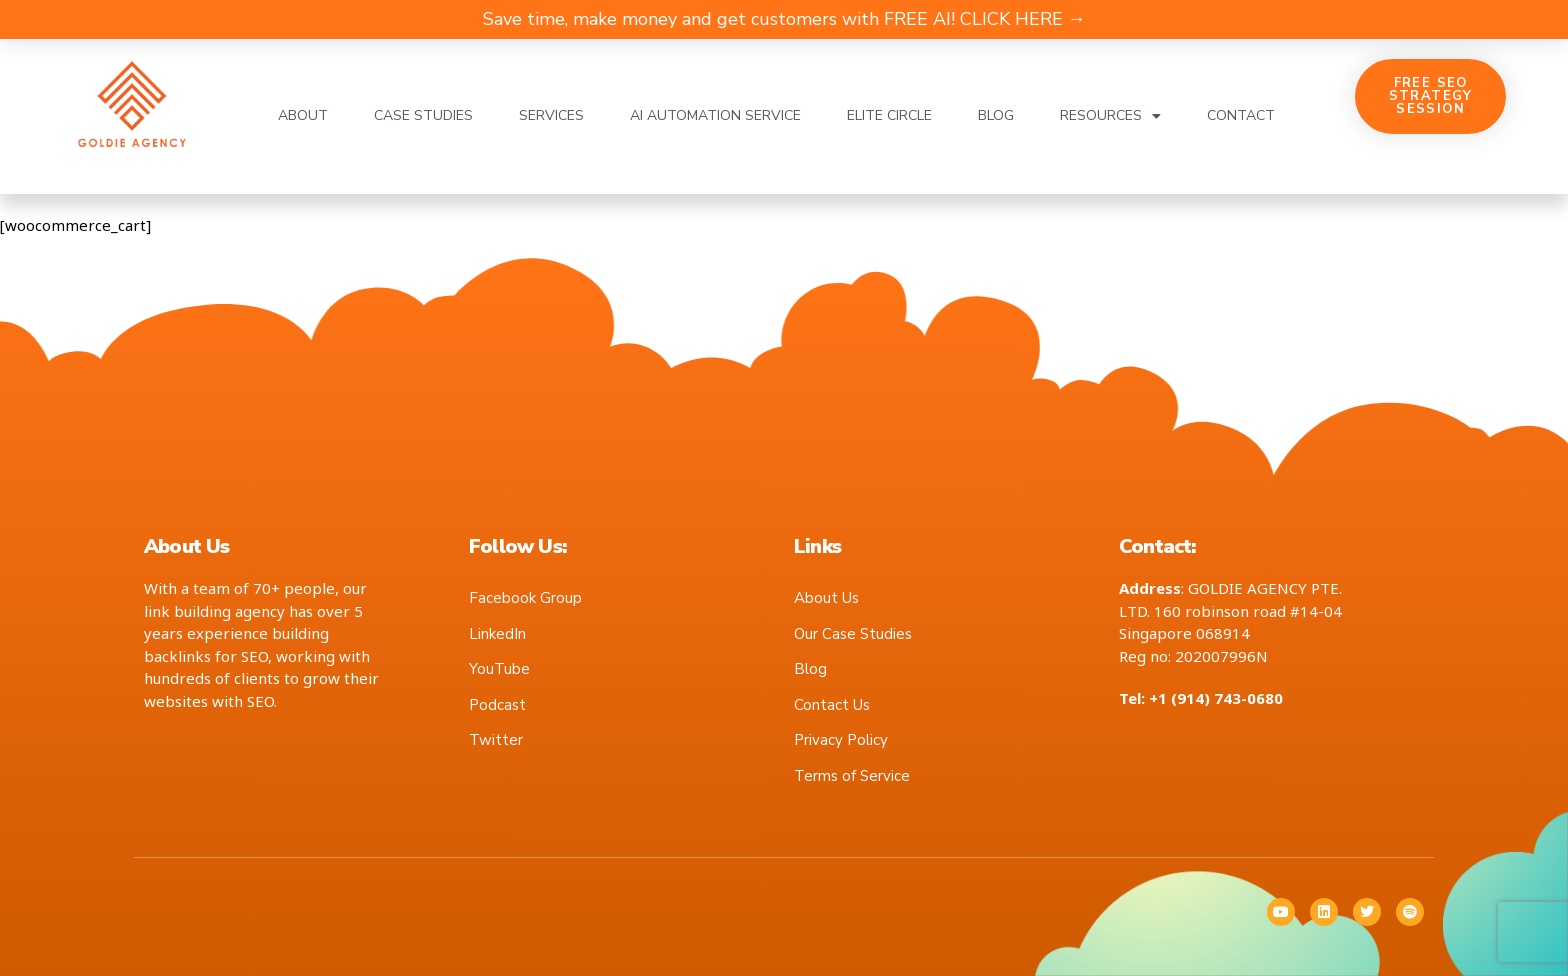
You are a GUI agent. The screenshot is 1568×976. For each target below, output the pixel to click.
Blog (996, 115)
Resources (1110, 116)
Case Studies (423, 115)
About (303, 115)
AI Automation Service (715, 115)
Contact (1241, 115)
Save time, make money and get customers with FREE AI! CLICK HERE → (784, 19)
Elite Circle (889, 115)
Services (551, 115)
